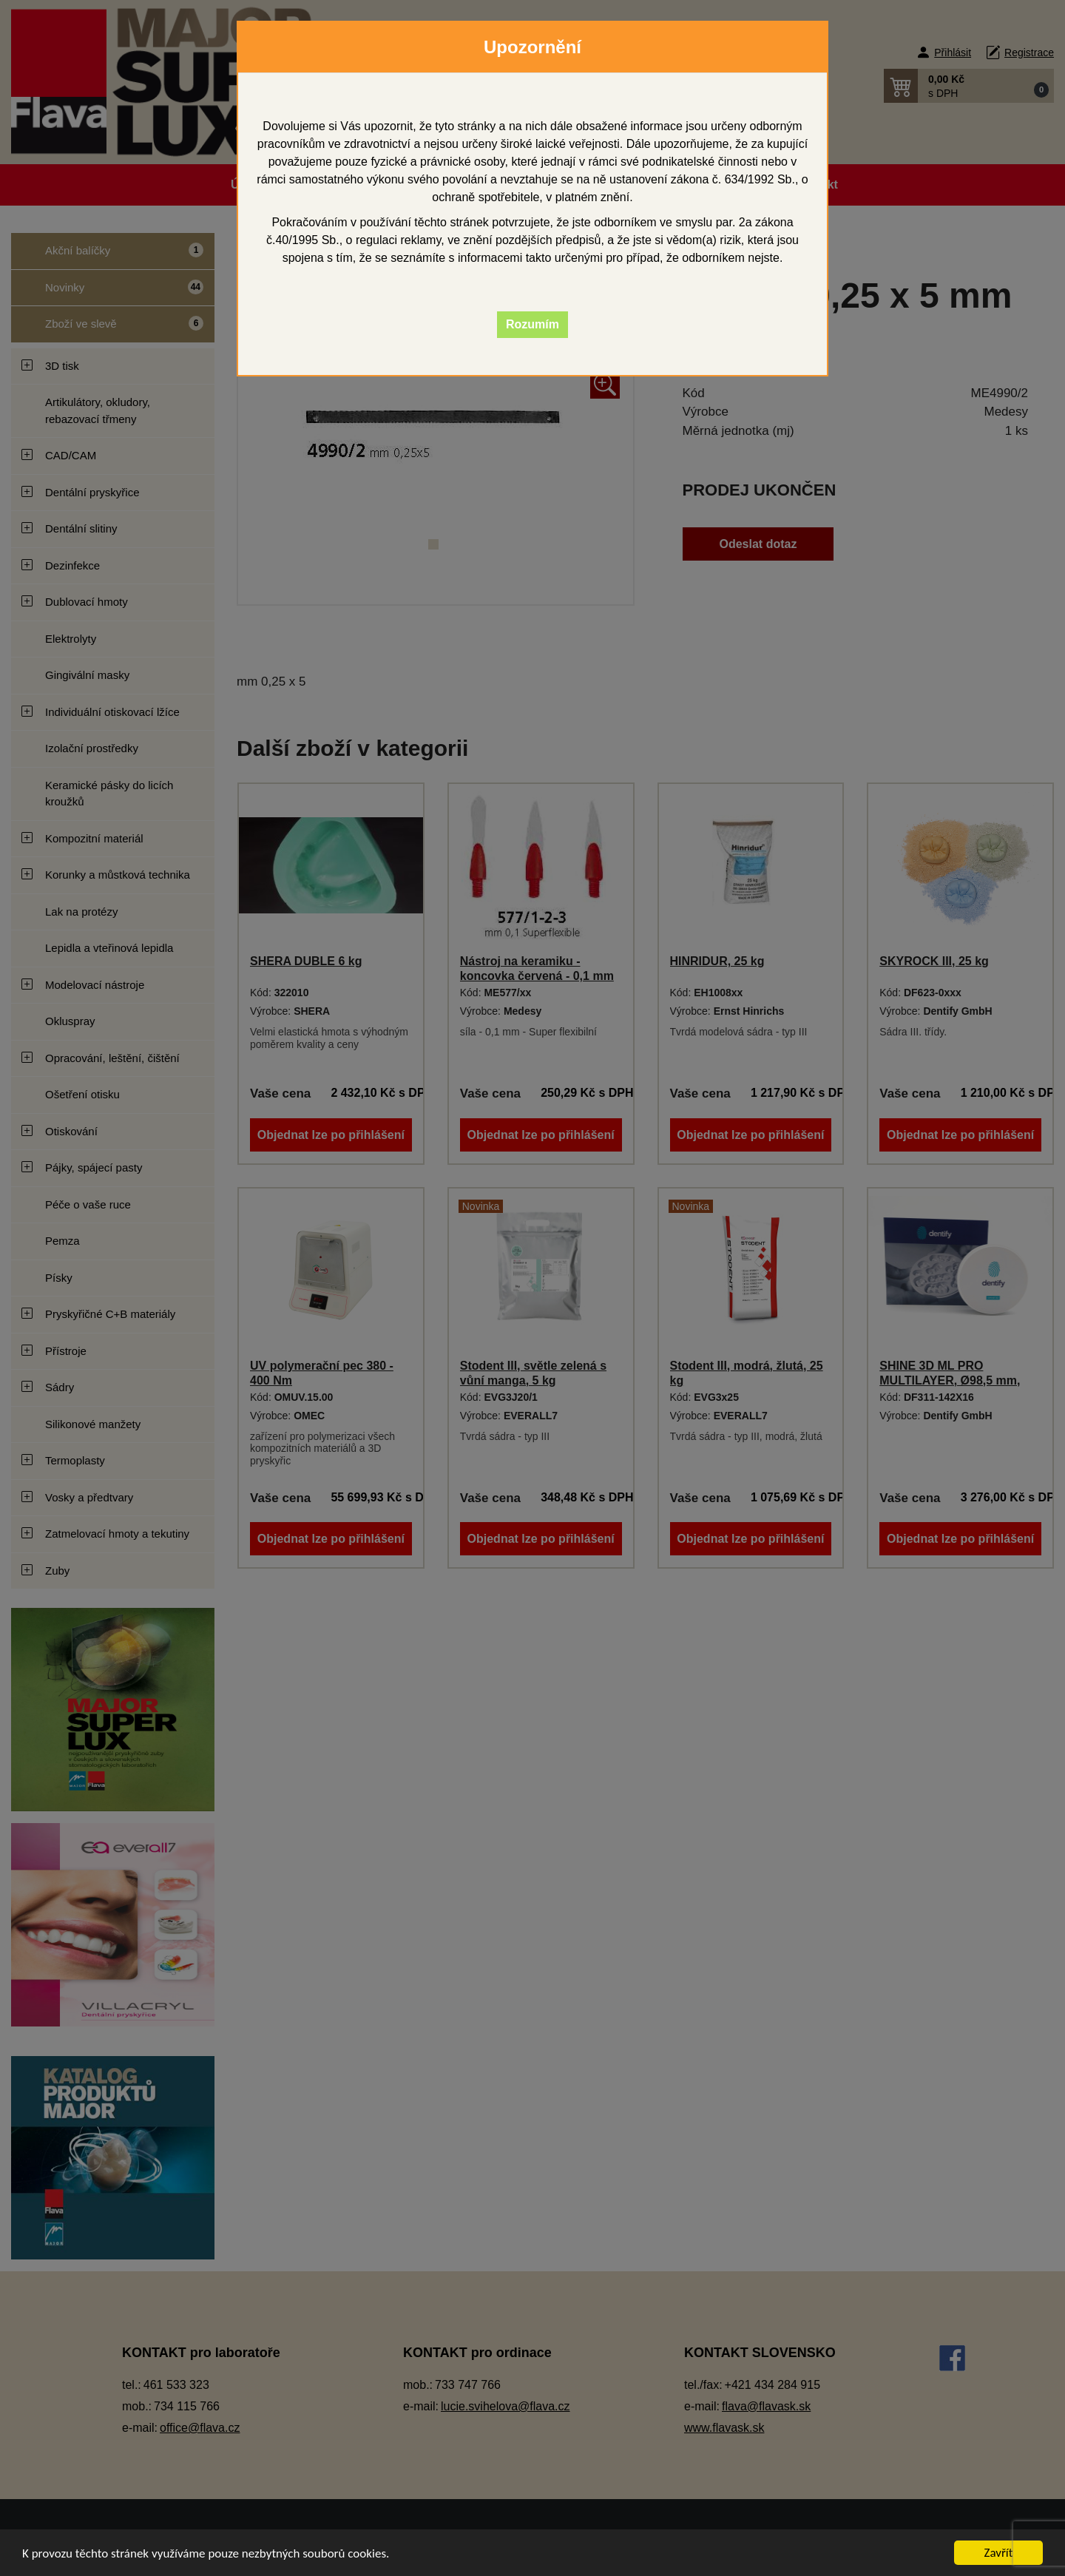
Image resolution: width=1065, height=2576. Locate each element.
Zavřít (998, 2552)
